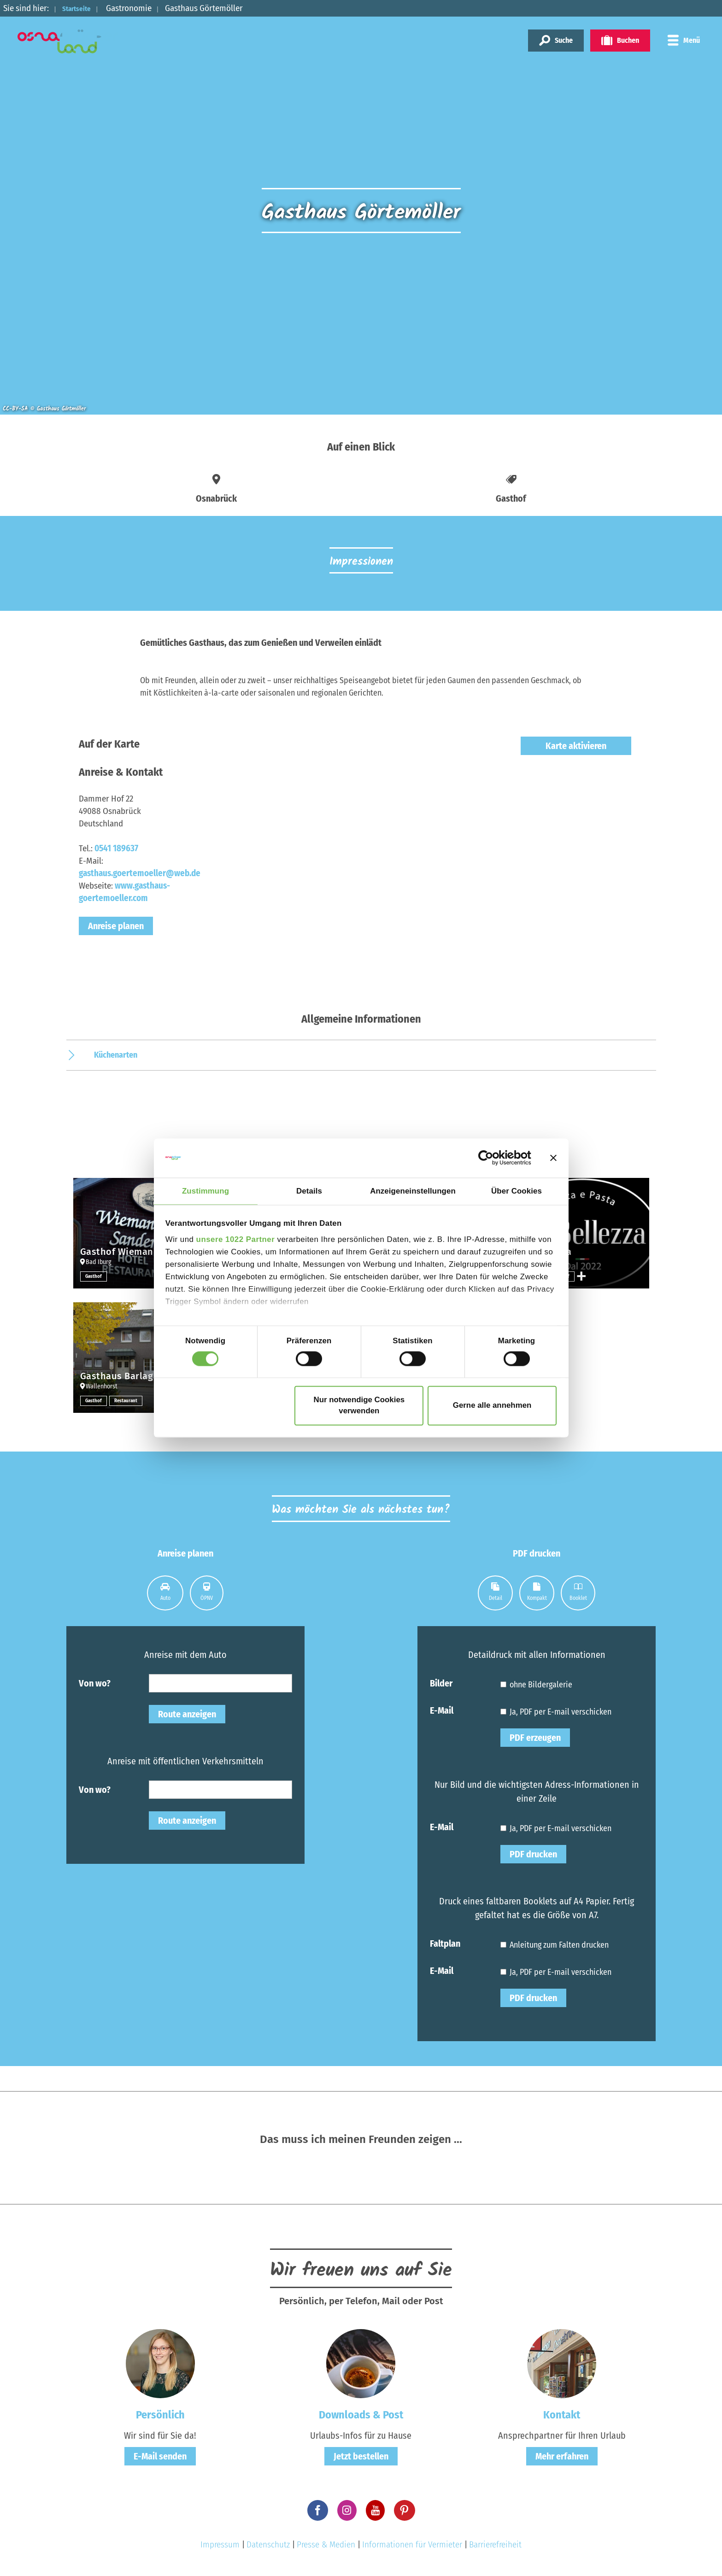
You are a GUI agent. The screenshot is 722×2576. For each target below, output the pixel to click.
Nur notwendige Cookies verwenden (359, 1406)
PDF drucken (533, 1854)
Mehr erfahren (561, 2456)
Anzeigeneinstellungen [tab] (413, 1190)
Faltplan (445, 1943)
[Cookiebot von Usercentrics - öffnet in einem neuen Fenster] (491, 1157)
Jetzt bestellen (361, 2456)
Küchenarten (115, 1055)
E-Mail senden (160, 2456)
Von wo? (95, 1683)
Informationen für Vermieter (412, 2544)
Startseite (81, 8)
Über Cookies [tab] (516, 1190)
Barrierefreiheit (495, 2544)
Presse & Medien (326, 2544)
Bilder (441, 1683)
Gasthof (94, 1276)
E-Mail (441, 1710)
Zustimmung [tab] (205, 1190)
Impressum (220, 2544)
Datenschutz (268, 2544)
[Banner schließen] (553, 1157)
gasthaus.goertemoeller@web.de (139, 873)
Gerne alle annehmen (492, 1405)
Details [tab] (309, 1190)
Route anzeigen (187, 1714)
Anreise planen (116, 925)
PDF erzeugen (535, 1737)
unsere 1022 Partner (235, 1240)
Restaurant (127, 1400)
